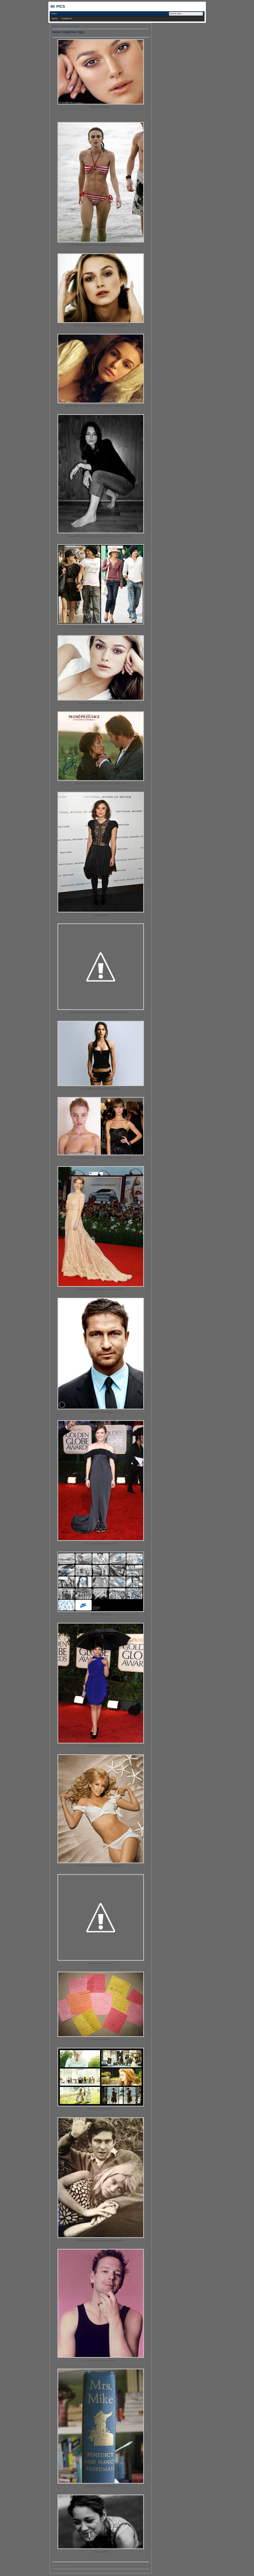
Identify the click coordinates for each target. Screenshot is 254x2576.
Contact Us (67, 18)
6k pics (58, 6)
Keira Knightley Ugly (68, 32)
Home (54, 13)
